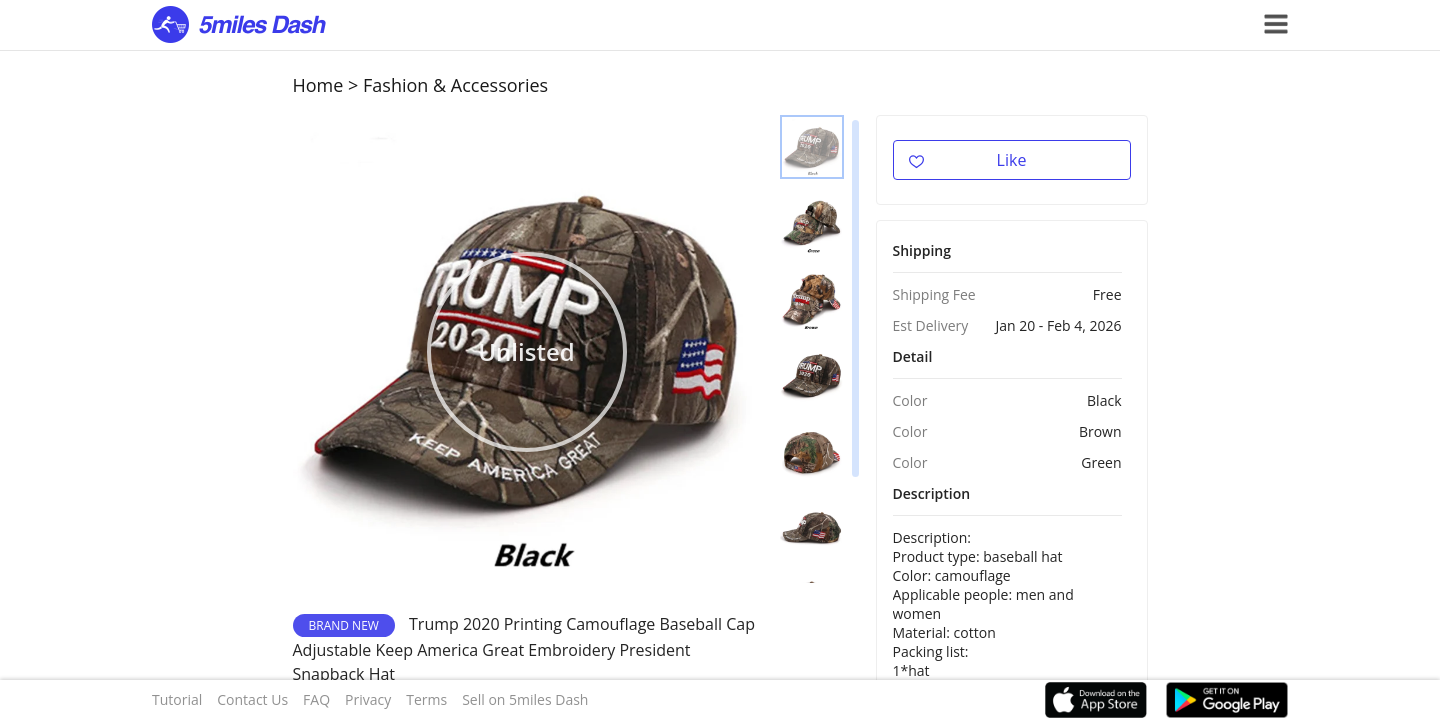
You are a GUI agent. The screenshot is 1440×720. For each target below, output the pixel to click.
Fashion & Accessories (455, 85)
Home (318, 85)
